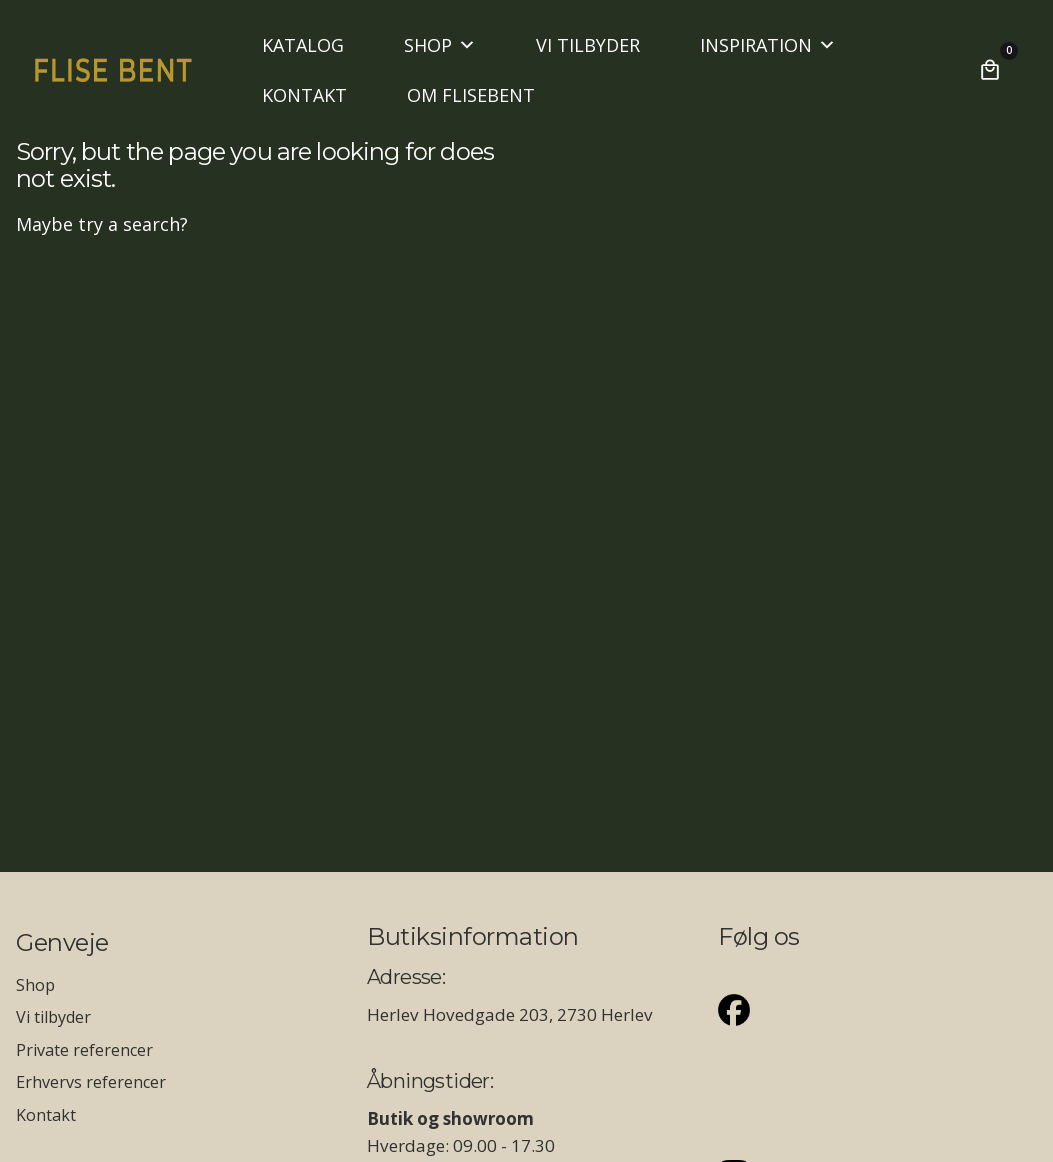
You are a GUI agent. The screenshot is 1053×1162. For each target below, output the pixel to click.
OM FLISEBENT (471, 95)
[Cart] (990, 70)
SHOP (440, 45)
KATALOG (303, 45)
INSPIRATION (768, 45)
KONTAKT (304, 95)
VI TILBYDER (588, 45)
